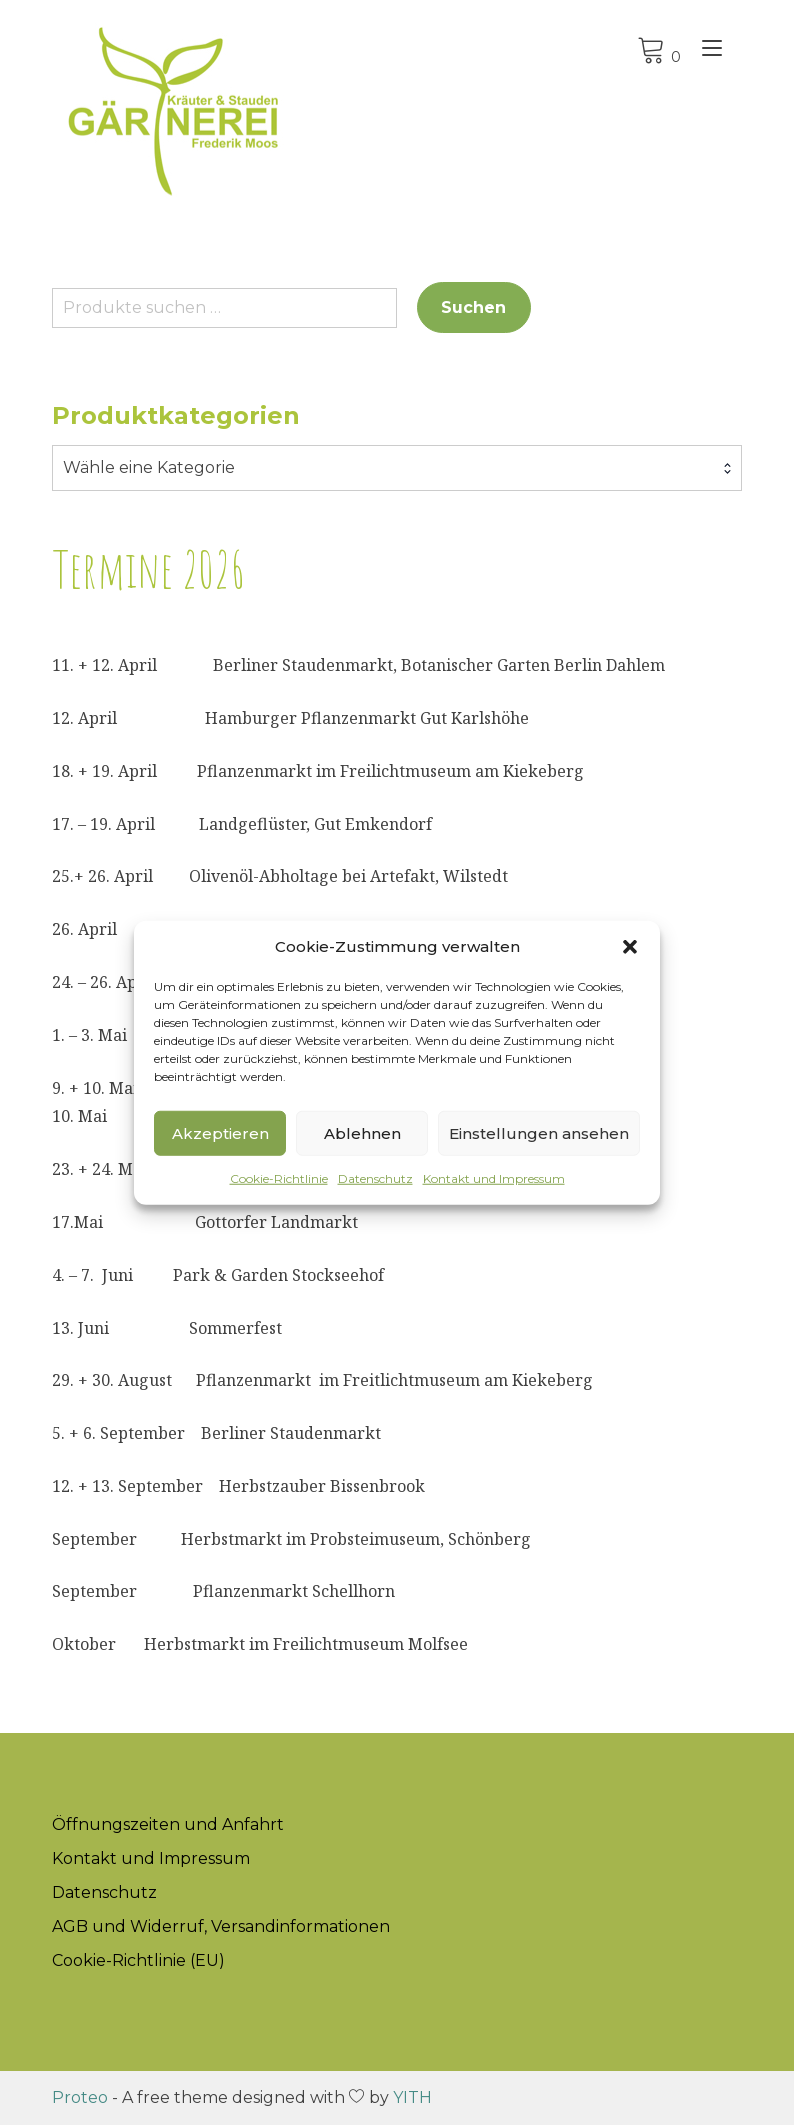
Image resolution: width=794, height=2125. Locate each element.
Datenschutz (375, 1178)
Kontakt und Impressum (494, 1178)
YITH (412, 2097)
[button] (630, 947)
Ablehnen (362, 1132)
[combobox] (397, 468)
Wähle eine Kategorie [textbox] (149, 467)
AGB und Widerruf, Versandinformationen (221, 1926)
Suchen (473, 307)
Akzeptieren (220, 1132)
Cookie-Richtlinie (279, 1178)
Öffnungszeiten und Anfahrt (168, 1824)
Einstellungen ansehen (539, 1132)
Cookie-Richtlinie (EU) (138, 1960)
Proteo (80, 2097)
